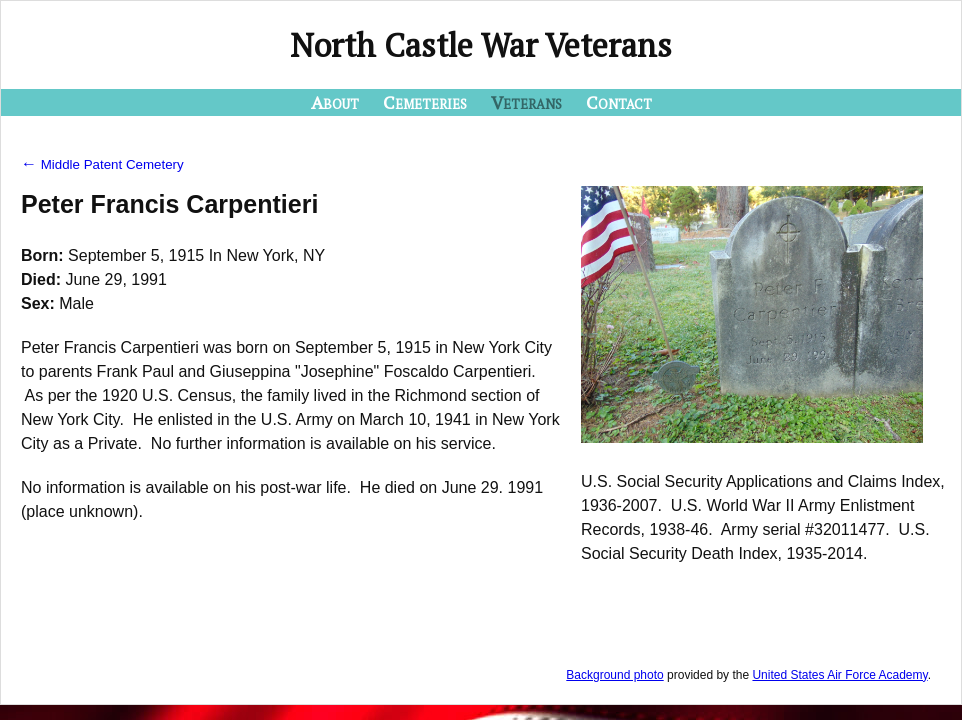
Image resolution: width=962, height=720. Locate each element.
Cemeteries (425, 102)
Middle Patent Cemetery (102, 164)
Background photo (614, 675)
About (335, 102)
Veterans (526, 102)
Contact (619, 102)
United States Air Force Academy (839, 675)
